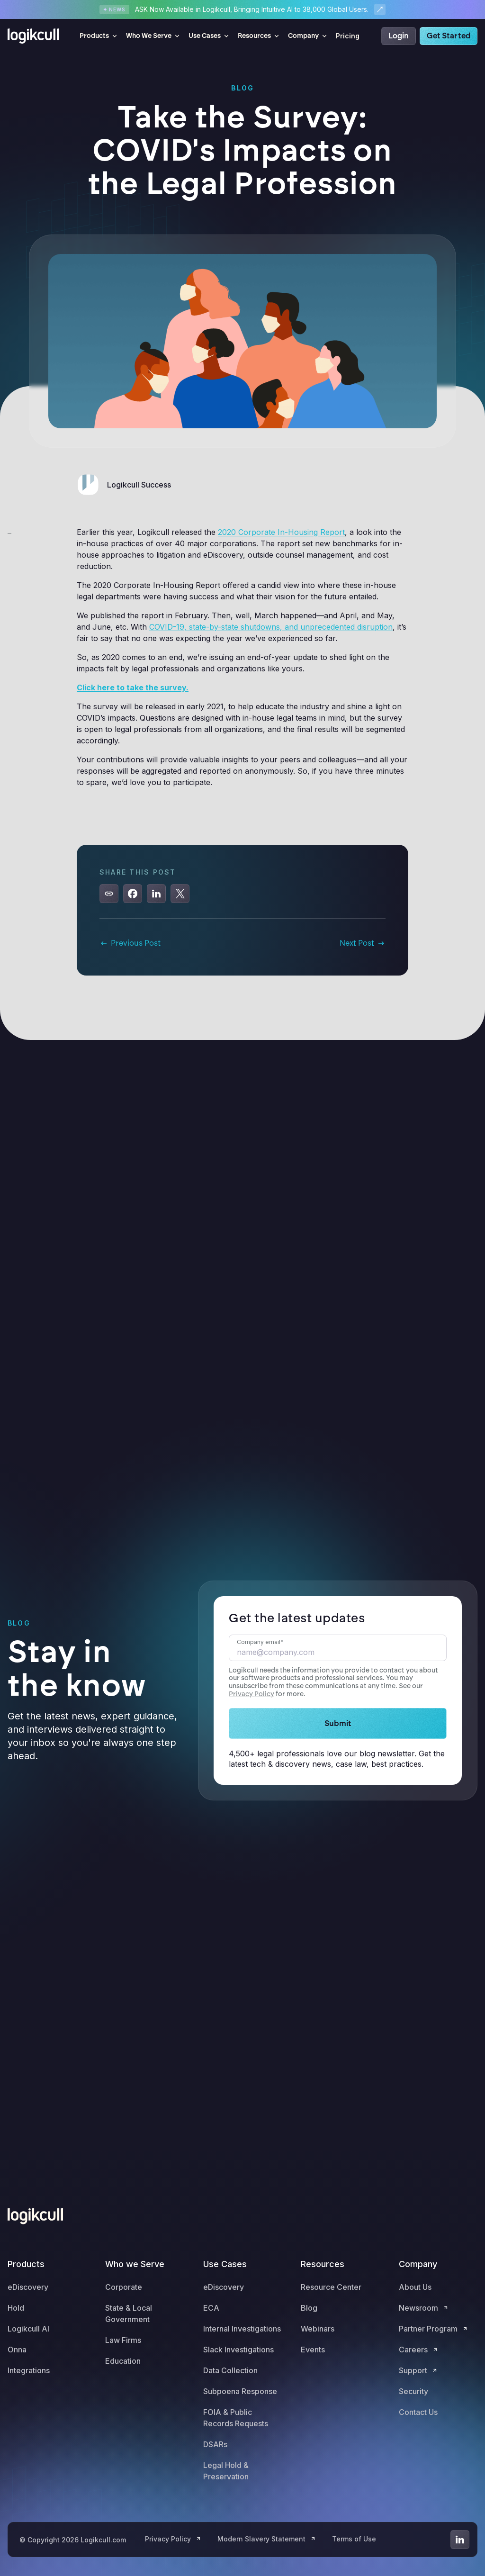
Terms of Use (354, 2539)
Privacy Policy (251, 1694)
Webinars (317, 2328)
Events (313, 2349)
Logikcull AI (28, 2328)
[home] (36, 36)
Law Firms (123, 2340)
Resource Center (331, 2287)
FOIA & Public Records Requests (235, 2417)
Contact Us (418, 2412)
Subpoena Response (240, 2391)
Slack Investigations (238, 2349)
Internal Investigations (242, 2328)
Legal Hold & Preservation (226, 2470)
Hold (16, 2308)
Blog (309, 2308)
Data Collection (230, 2370)
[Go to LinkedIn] (459, 2539)
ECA (211, 2308)
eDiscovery (28, 2287)
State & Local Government (128, 2313)
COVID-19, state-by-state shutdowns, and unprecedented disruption (271, 627)
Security (413, 2391)
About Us (415, 2287)
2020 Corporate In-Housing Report (281, 532)
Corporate (123, 2287)
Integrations (29, 2370)
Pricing (347, 36)
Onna (17, 2349)
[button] (99, 36)
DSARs (215, 2444)
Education (123, 2361)
